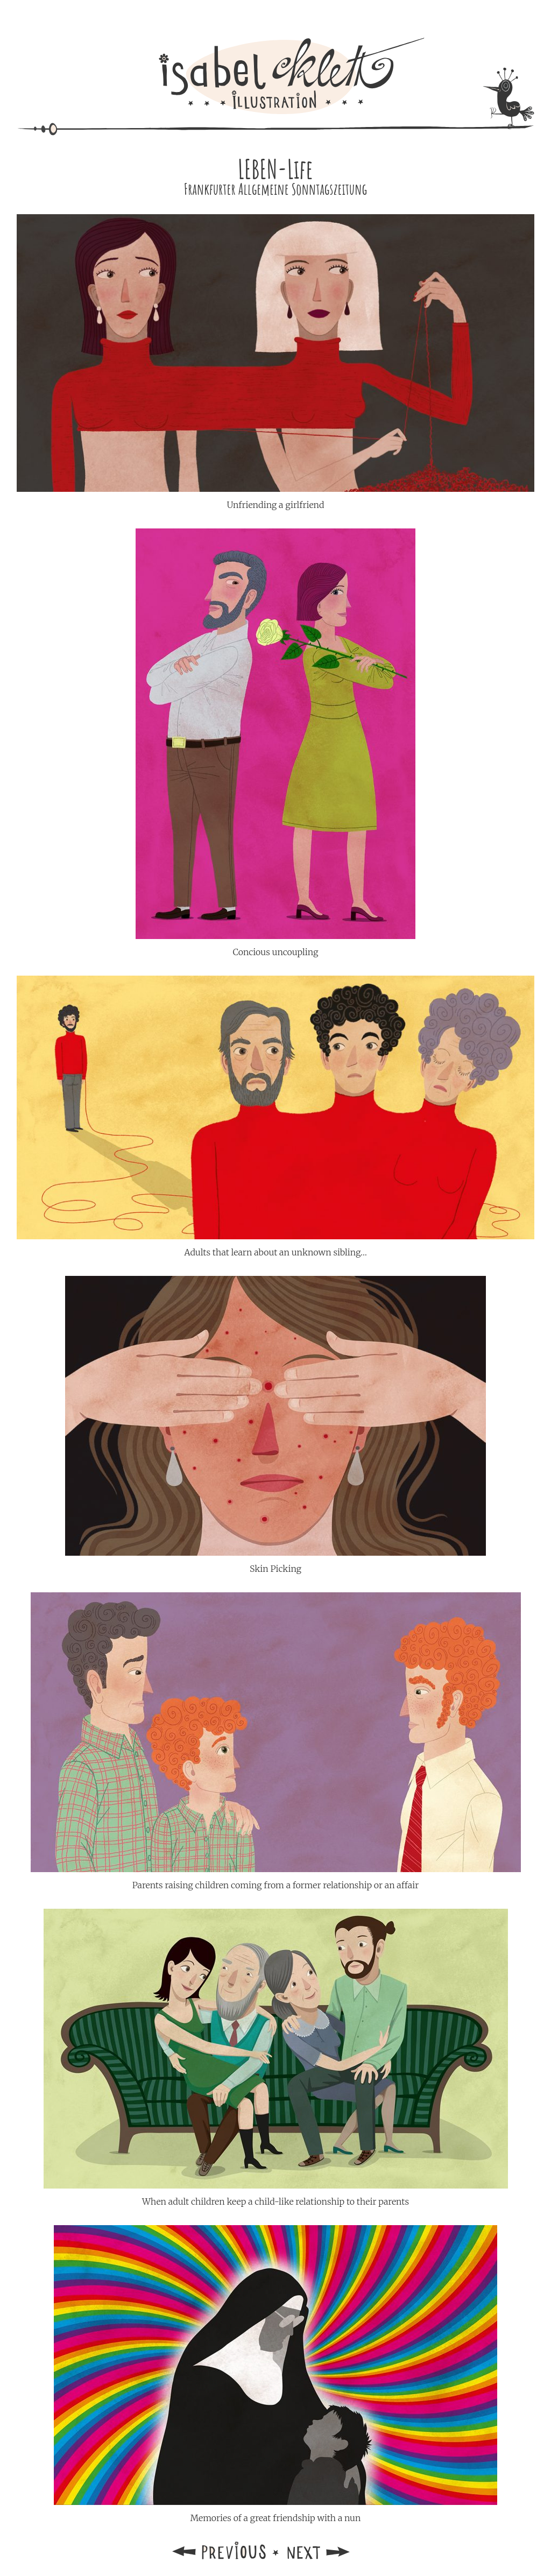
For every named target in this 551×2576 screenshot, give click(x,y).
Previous (220, 2550)
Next (330, 2550)
